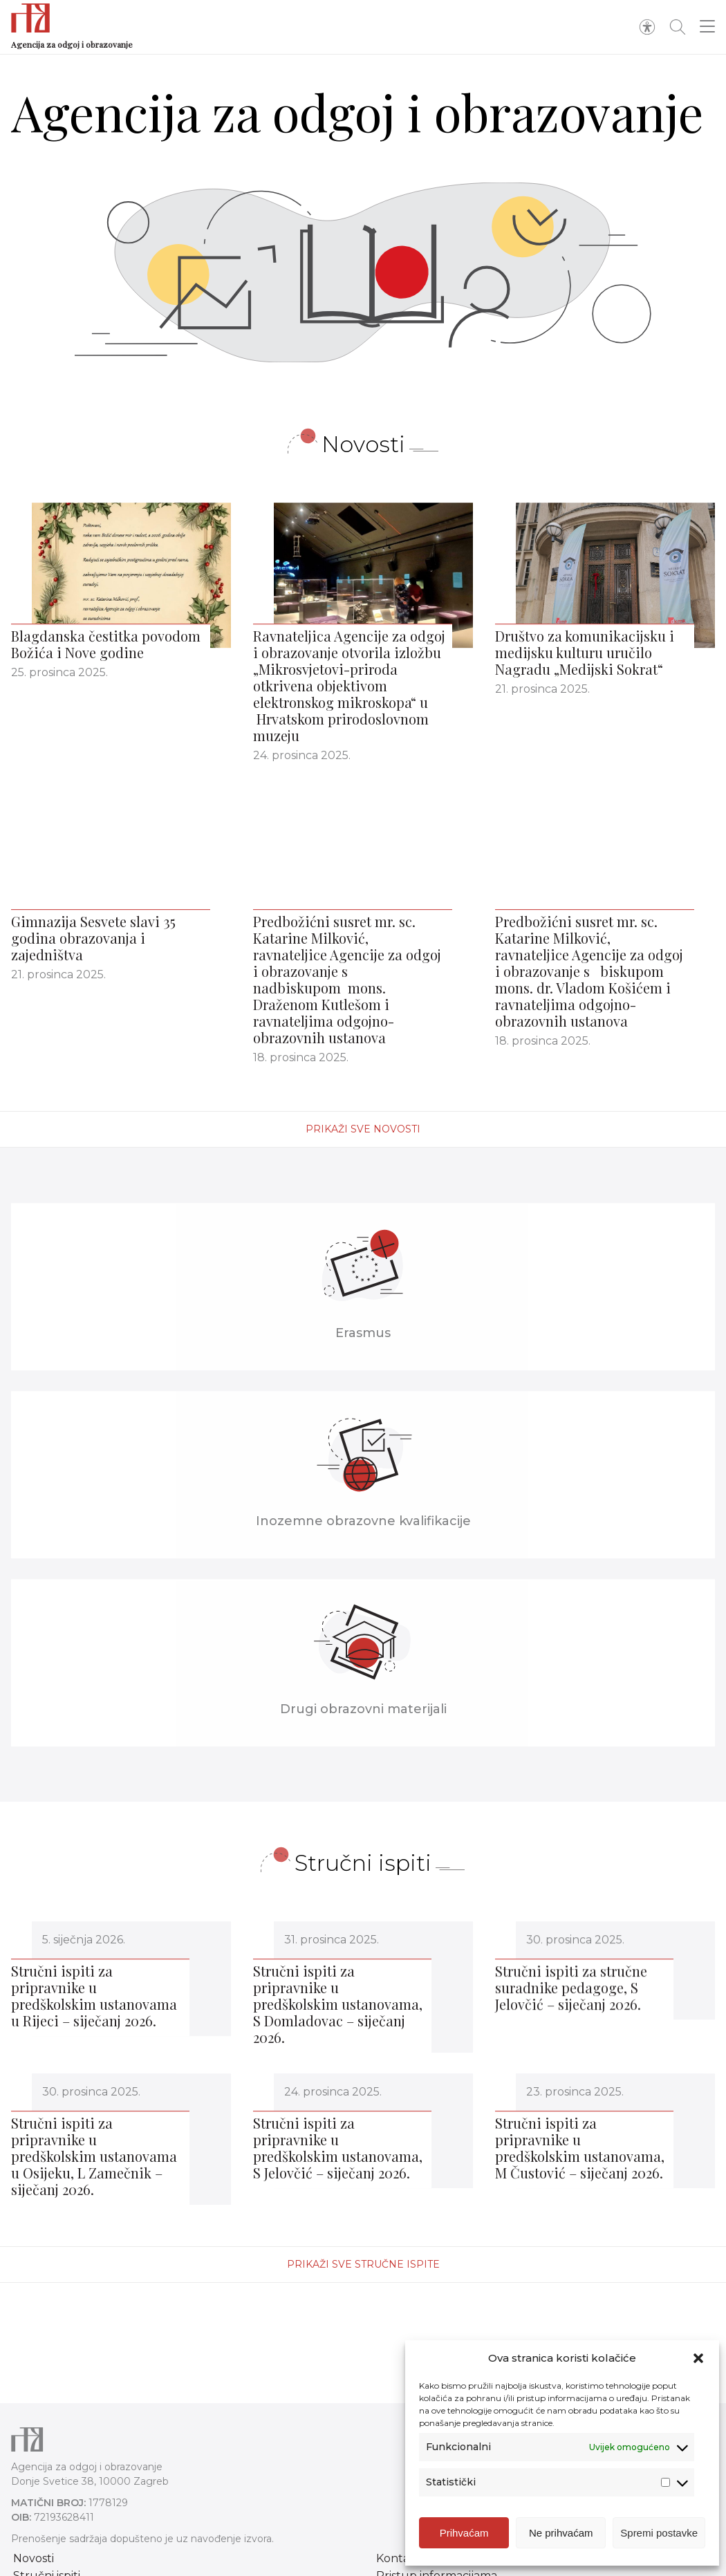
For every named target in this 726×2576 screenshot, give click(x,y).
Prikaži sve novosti (363, 1129)
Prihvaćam (464, 2533)
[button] (698, 2358)
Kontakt (398, 2558)
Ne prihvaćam (561, 2533)
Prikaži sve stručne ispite (363, 2264)
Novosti (33, 2558)
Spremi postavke (659, 2533)
